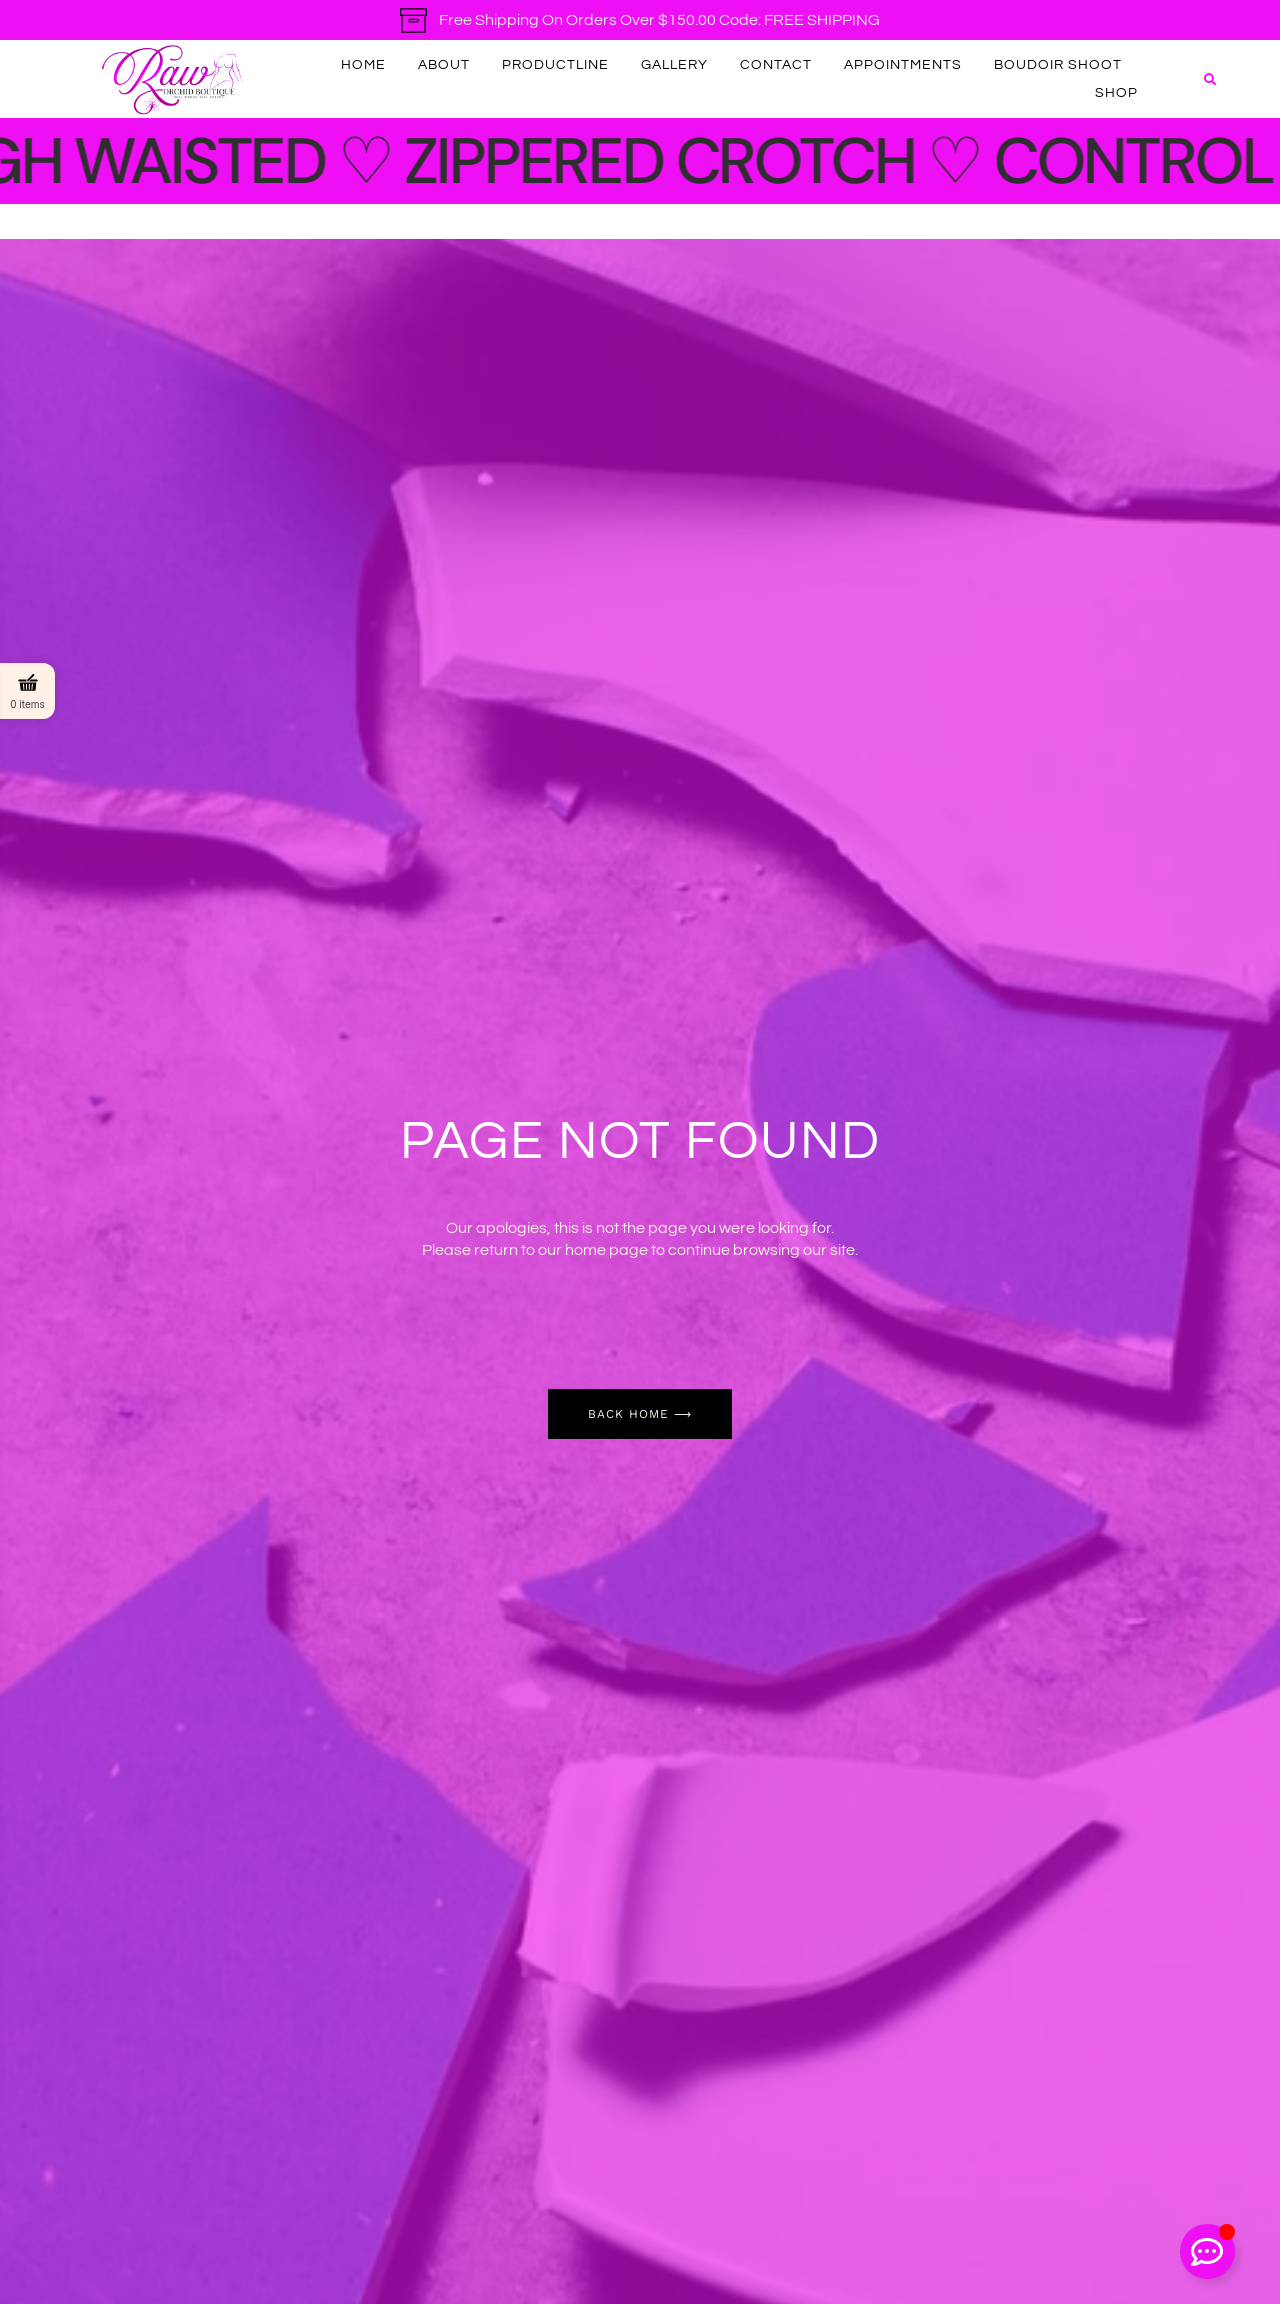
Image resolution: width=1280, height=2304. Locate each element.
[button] (1210, 80)
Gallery (674, 65)
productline (555, 65)
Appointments (903, 65)
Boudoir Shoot (1058, 65)
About (444, 65)
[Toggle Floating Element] (1207, 2251)
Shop (1116, 93)
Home (363, 65)
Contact (776, 65)
